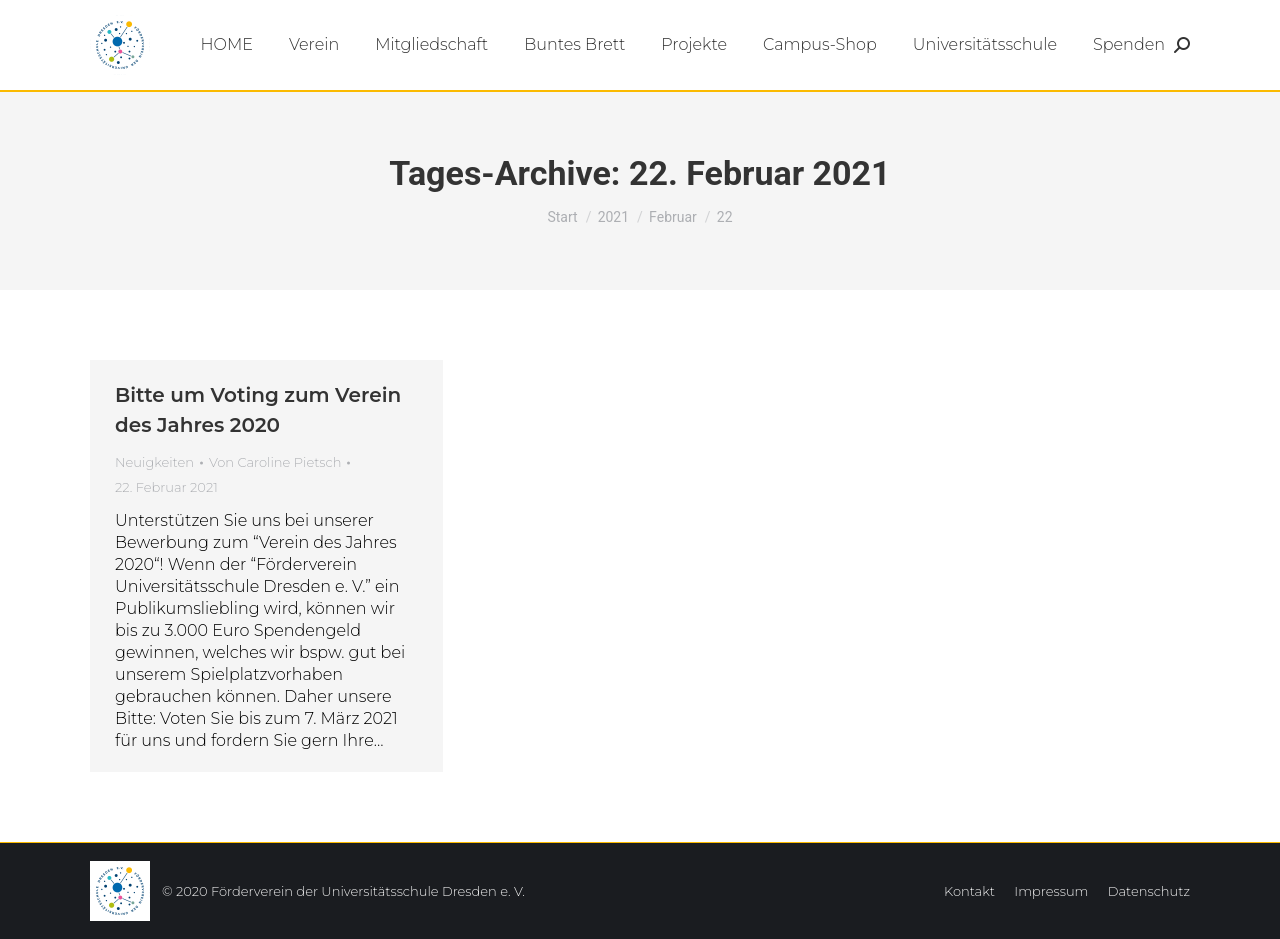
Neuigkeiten (154, 462)
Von (275, 462)
